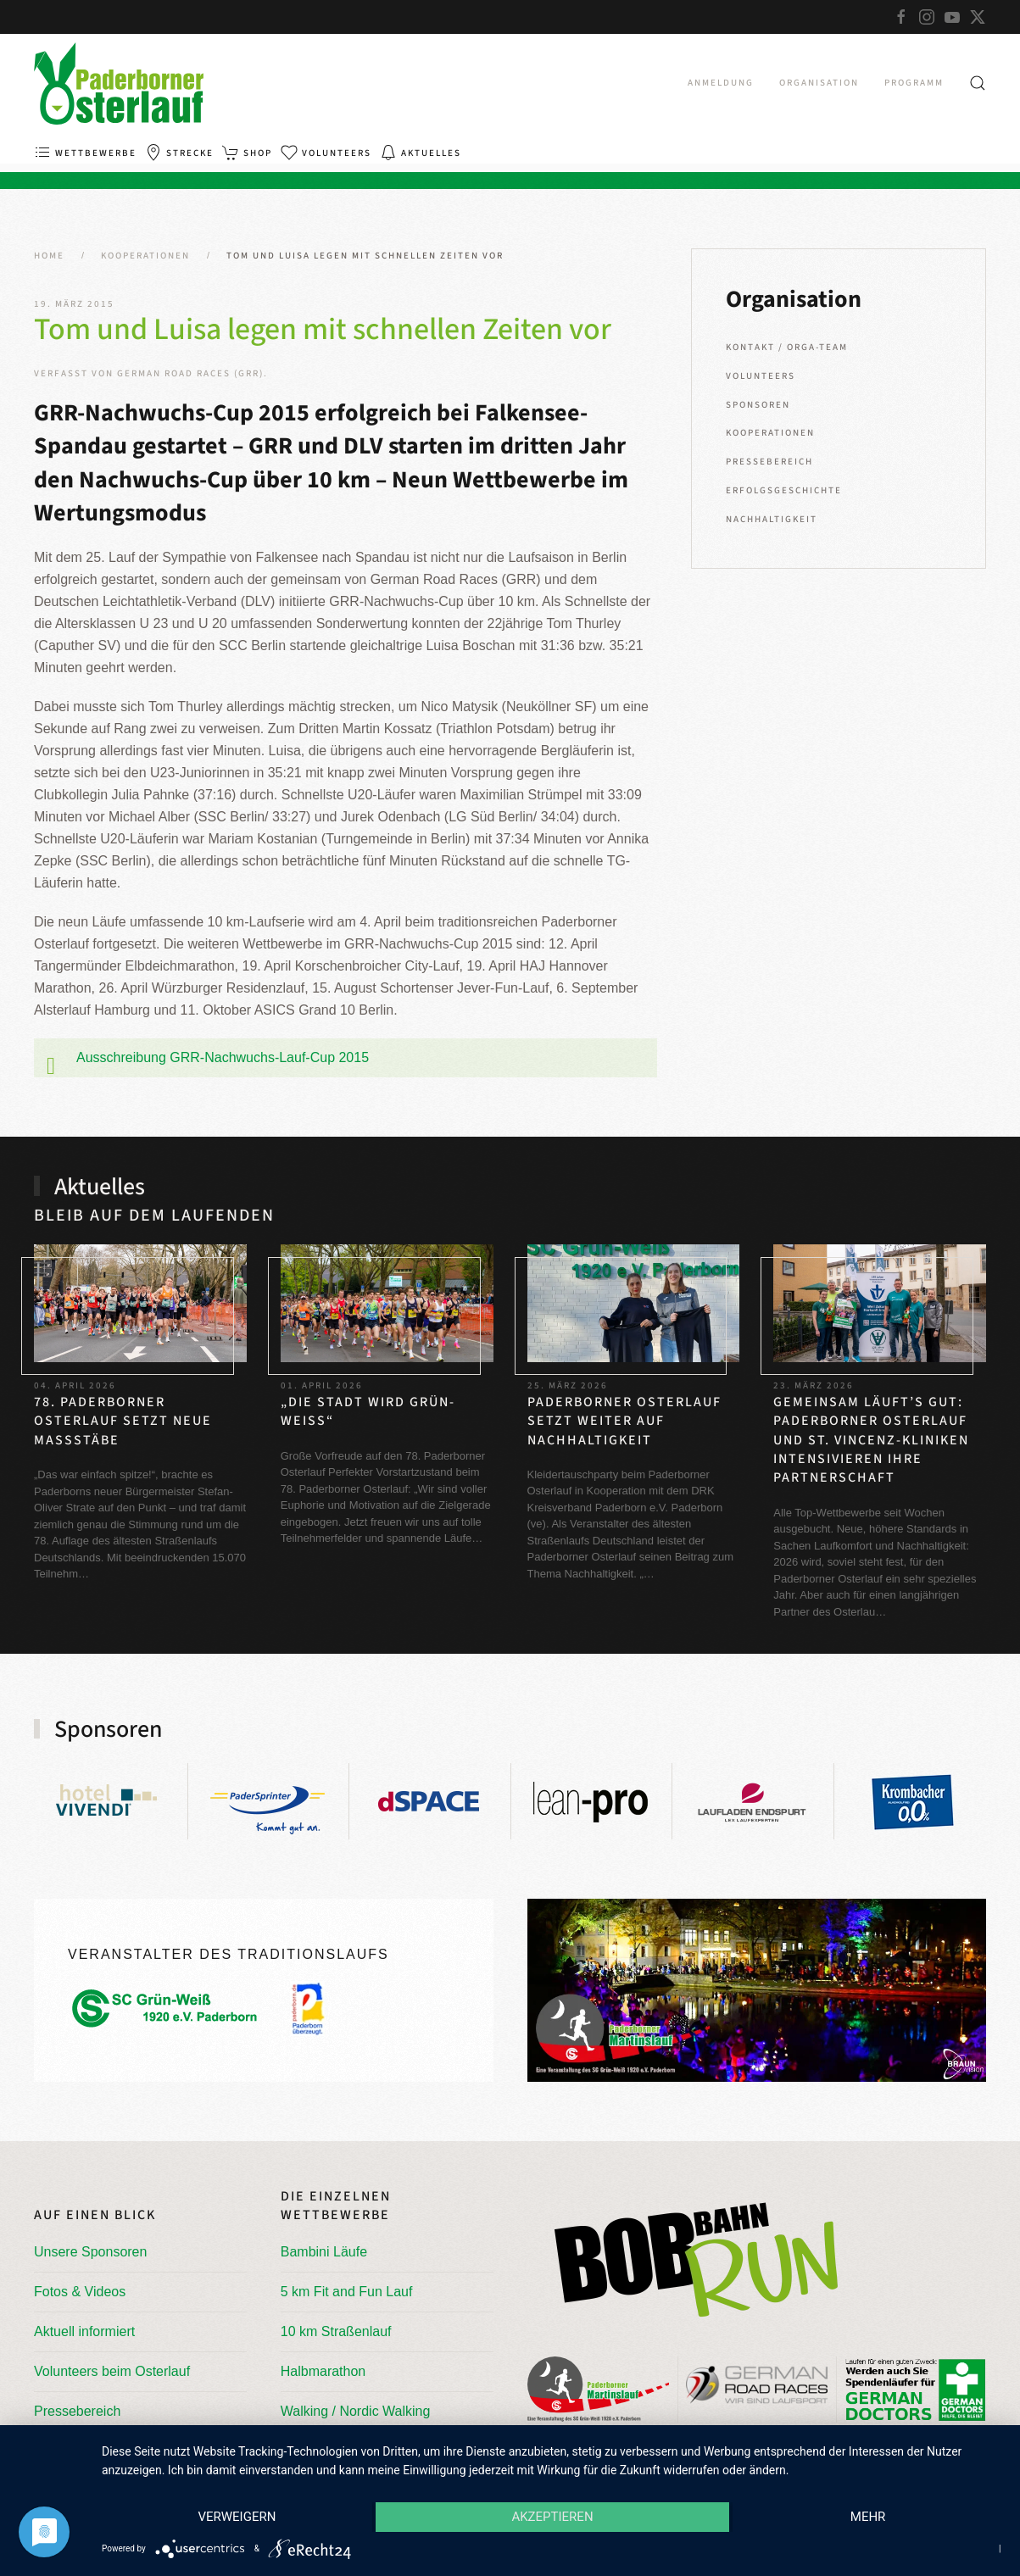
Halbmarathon (323, 2371)
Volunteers (326, 152)
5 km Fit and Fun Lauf (347, 2291)
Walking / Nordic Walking (356, 2411)
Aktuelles (420, 152)
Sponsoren (758, 404)
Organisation (819, 82)
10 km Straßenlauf (336, 2331)
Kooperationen (770, 432)
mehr (869, 2517)
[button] (977, 83)
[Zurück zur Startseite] (118, 83)
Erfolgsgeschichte (784, 490)
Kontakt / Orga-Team (787, 347)
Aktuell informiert (84, 2331)
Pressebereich (769, 461)
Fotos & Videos (79, 2291)
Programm (914, 82)
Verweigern (236, 2517)
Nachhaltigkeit (771, 519)
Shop (247, 152)
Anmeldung (721, 82)
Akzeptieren (552, 2517)
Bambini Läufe (324, 2252)
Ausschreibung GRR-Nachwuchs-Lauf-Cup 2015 (222, 1057)
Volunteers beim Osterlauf (112, 2371)
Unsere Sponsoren (90, 2252)
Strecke (179, 152)
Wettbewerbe (85, 152)
